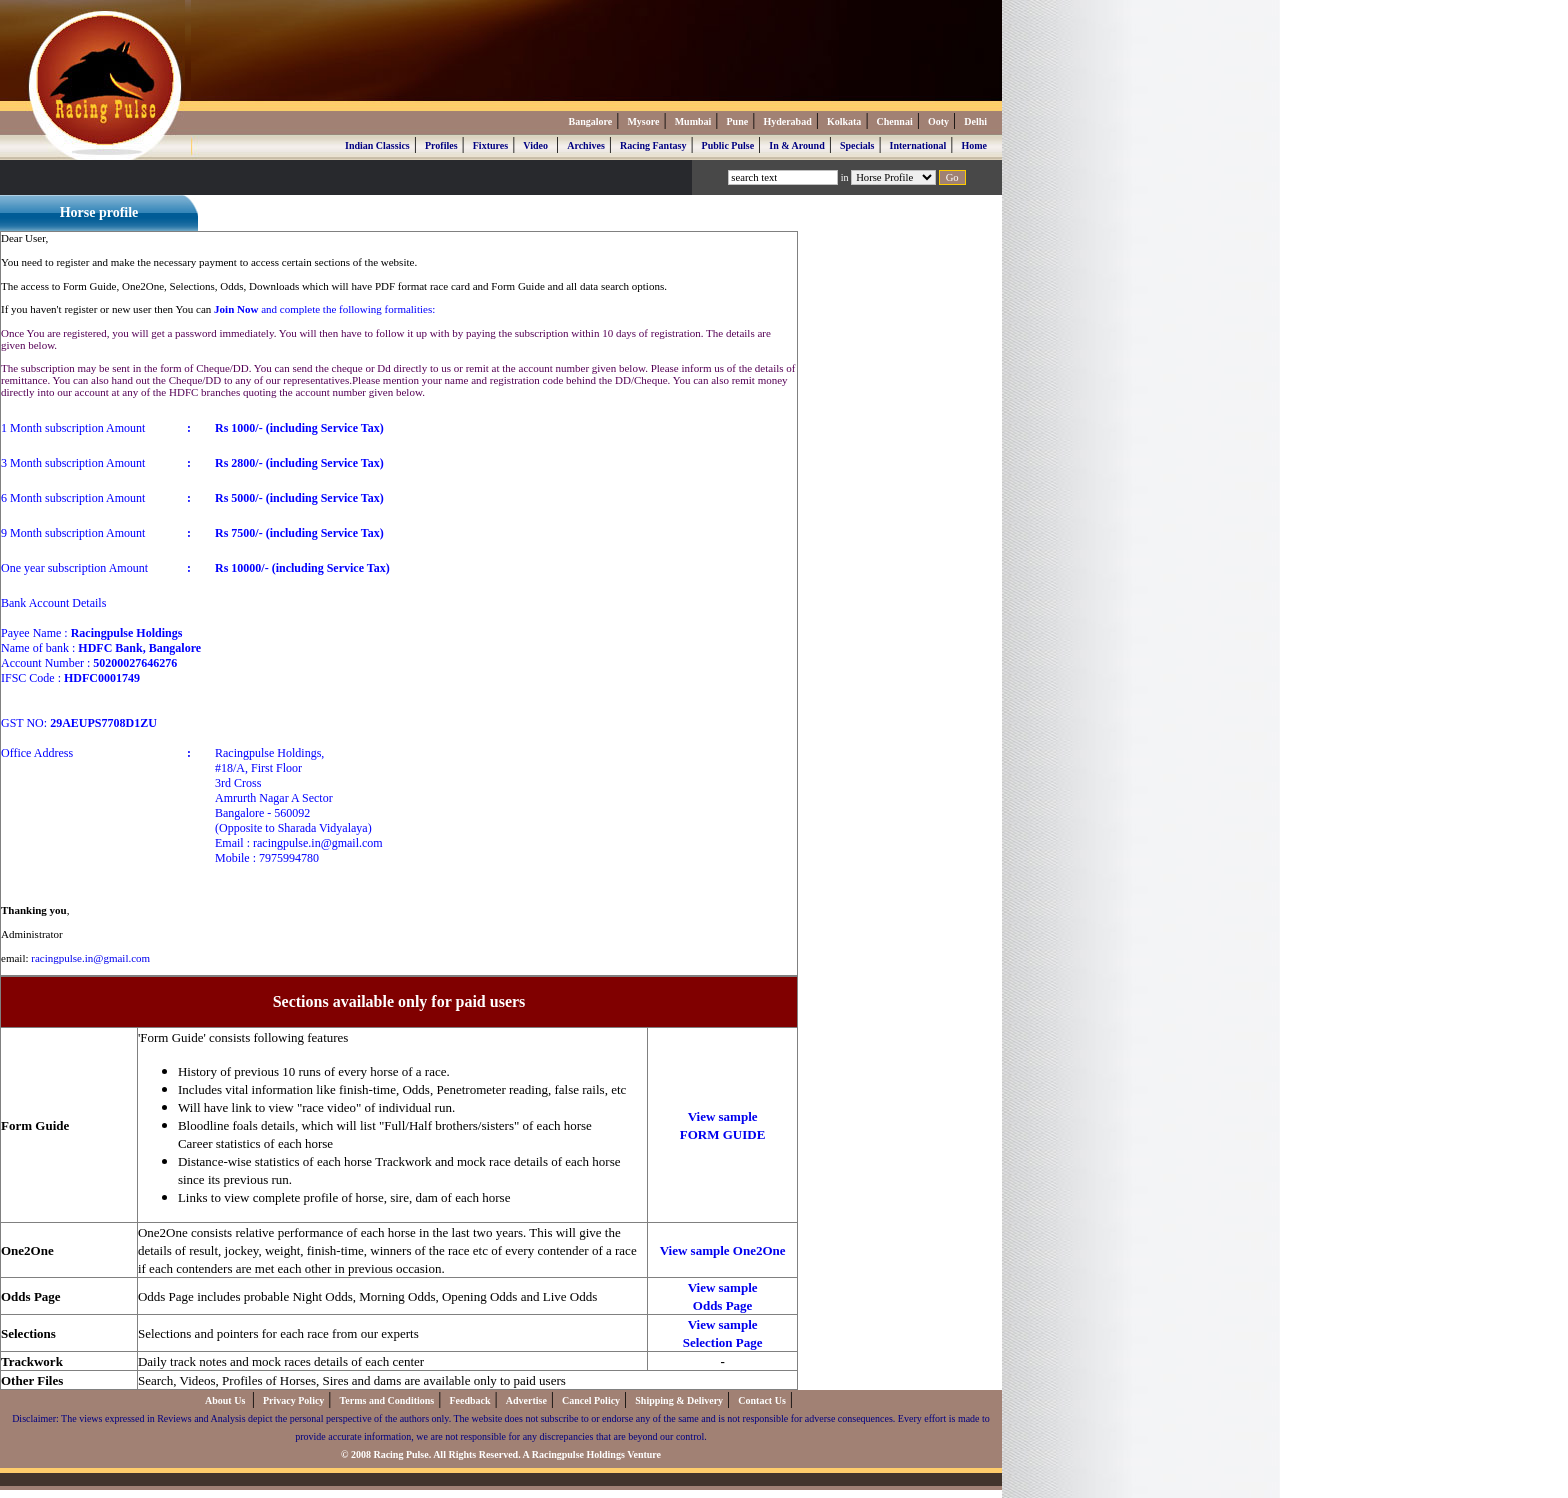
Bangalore (590, 121)
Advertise (526, 1400)
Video (535, 145)
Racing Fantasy (653, 145)
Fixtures (490, 145)
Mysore (643, 121)
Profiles (441, 145)
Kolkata (844, 121)
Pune (738, 121)
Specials (857, 145)
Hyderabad (787, 121)
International (918, 145)
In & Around (796, 145)
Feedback (469, 1400)
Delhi (975, 121)
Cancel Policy (591, 1400)
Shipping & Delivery (679, 1400)
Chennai (895, 121)
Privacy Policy (293, 1400)
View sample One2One (723, 1250)
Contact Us (762, 1400)
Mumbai (693, 121)
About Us (226, 1400)
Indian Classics (377, 145)
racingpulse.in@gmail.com (90, 958)
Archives (586, 145)
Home (974, 145)
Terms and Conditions (387, 1400)
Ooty (938, 121)
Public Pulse (728, 145)
